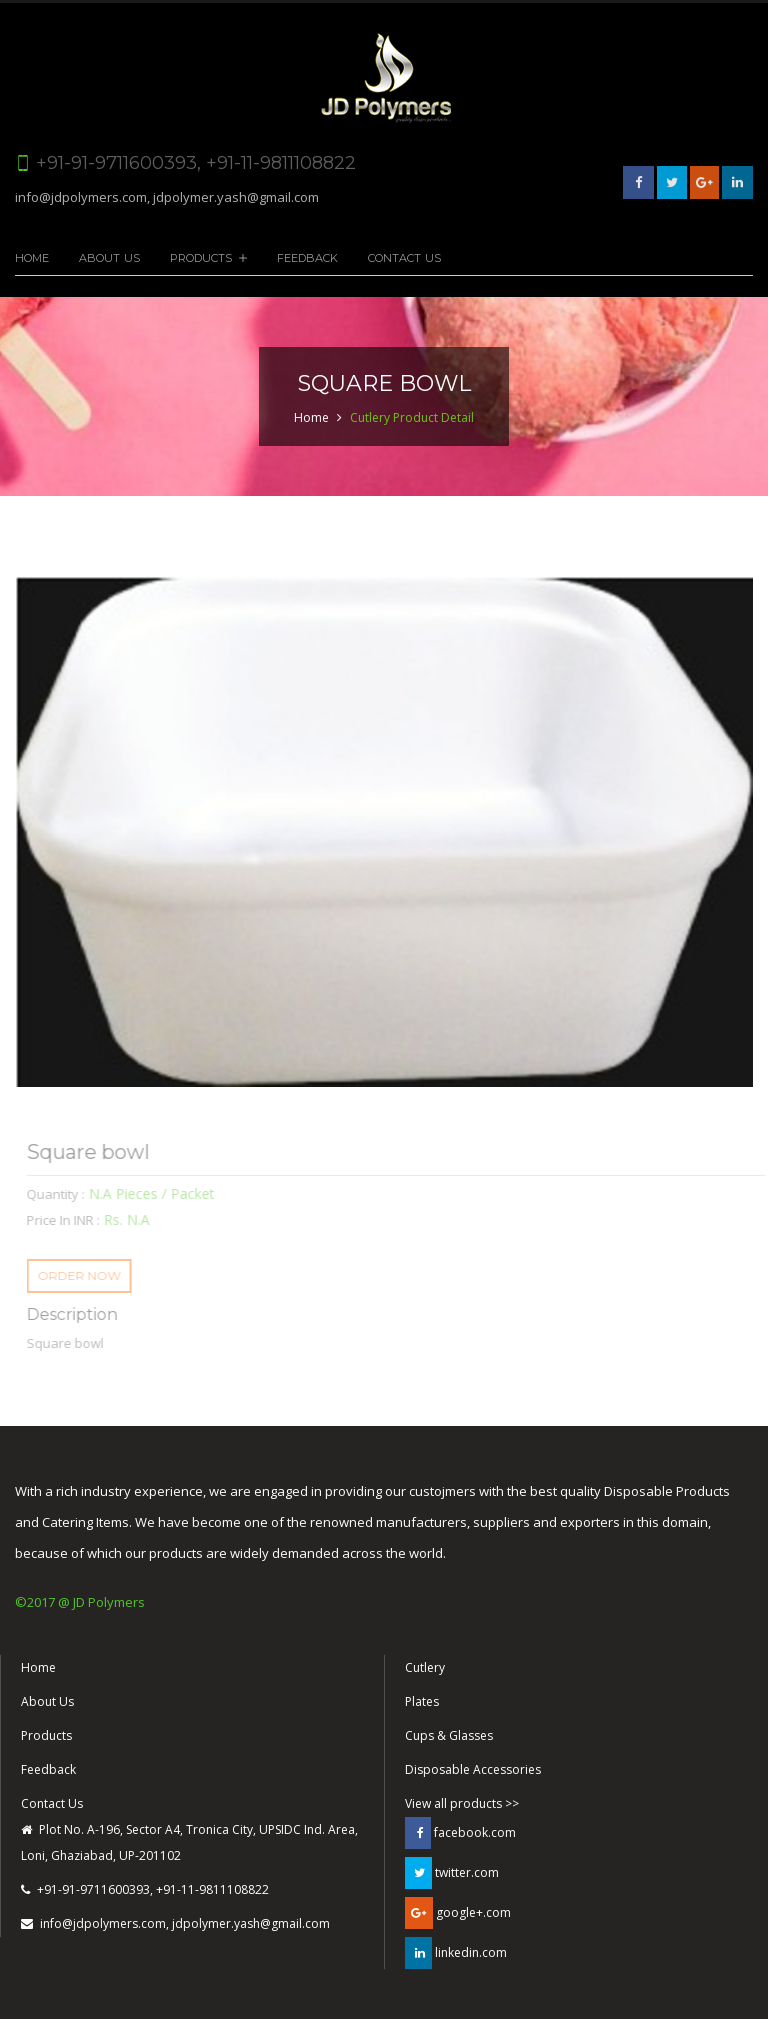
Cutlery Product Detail (412, 417)
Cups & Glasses (449, 1735)
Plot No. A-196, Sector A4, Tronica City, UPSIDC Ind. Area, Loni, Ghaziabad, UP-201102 (189, 1842)
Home (32, 258)
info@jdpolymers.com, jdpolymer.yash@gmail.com (167, 197)
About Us (109, 258)
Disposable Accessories (473, 1769)
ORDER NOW (85, 1275)
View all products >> (462, 1803)
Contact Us (404, 258)
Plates (422, 1701)
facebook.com (460, 1833)
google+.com (458, 1913)
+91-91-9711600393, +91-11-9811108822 (145, 1889)
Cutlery (425, 1667)
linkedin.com (456, 1953)
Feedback (307, 258)
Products (201, 258)
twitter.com (452, 1873)
